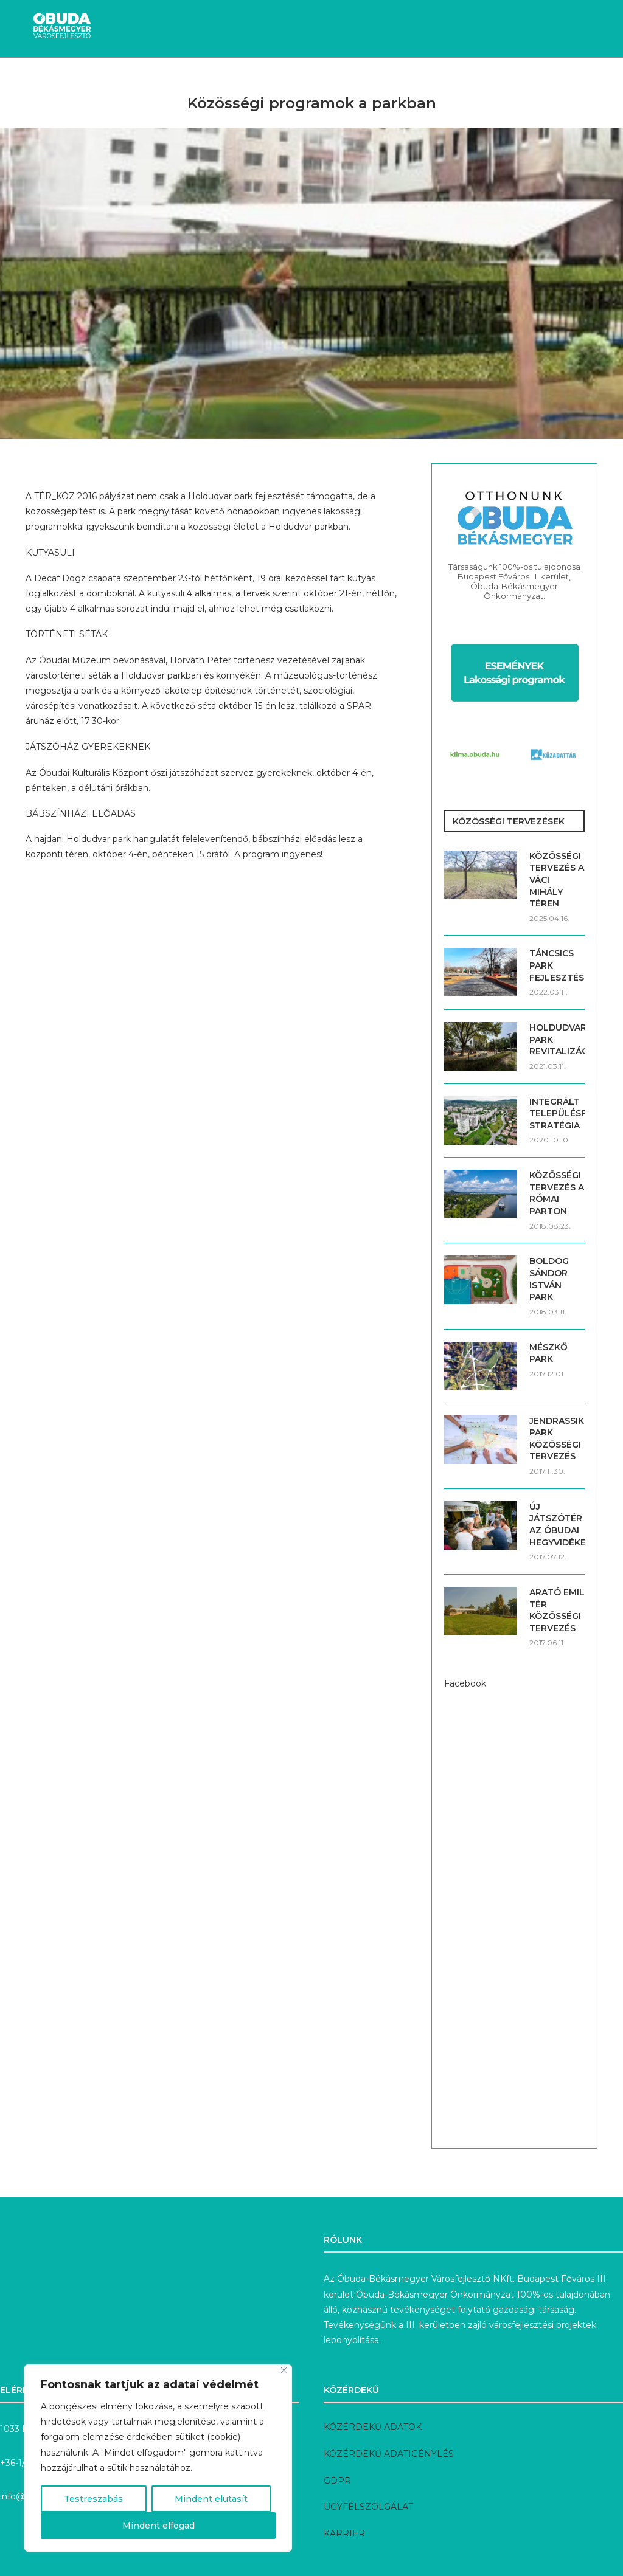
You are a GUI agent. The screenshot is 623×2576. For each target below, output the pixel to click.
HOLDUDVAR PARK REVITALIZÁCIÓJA (557, 1039)
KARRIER (344, 2533)
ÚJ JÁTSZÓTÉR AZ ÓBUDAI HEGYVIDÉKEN (557, 1524)
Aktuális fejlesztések (145, 79)
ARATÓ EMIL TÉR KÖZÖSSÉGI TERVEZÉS (557, 1610)
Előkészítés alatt (402, 79)
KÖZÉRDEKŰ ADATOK (373, 2427)
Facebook (465, 1683)
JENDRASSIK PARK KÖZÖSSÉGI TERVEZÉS (556, 1438)
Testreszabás (93, 2498)
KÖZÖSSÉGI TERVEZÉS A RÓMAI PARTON (556, 1193)
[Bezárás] (284, 2370)
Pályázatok (490, 79)
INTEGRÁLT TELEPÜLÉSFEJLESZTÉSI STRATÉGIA (557, 1113)
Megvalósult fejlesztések (280, 79)
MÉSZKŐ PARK (548, 1353)
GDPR (337, 2480)
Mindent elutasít (211, 2498)
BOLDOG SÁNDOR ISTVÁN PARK (549, 1278)
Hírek (61, 79)
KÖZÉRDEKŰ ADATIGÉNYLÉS (389, 2453)
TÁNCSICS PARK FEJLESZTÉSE (557, 965)
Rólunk (553, 79)
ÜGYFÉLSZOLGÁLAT (368, 2506)
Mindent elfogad (158, 2525)
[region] (158, 2458)
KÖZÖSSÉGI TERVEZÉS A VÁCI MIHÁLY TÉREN (556, 880)
